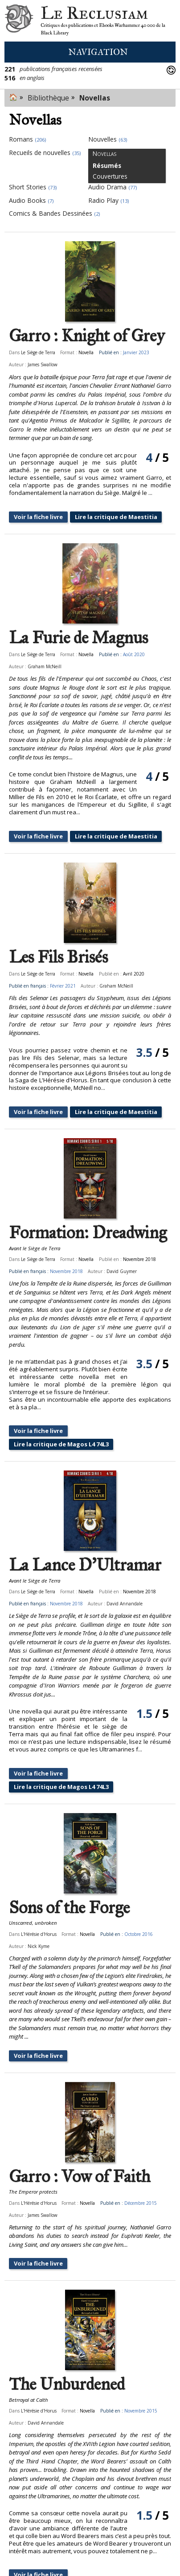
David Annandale (124, 1603)
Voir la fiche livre (38, 517)
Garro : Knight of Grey (86, 335)
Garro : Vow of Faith (79, 2176)
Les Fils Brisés (58, 957)
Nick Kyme (38, 1946)
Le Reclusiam (18, 20)
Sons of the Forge (69, 1907)
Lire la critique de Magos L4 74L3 (61, 1444)
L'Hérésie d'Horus (39, 1934)
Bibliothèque (48, 98)
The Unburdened (67, 2384)
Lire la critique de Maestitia (116, 517)
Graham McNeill (44, 666)
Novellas (94, 98)
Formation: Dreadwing (88, 1232)
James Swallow (42, 364)
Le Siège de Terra (38, 352)
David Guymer (121, 1271)
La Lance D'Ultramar (85, 1565)
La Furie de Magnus (78, 637)
